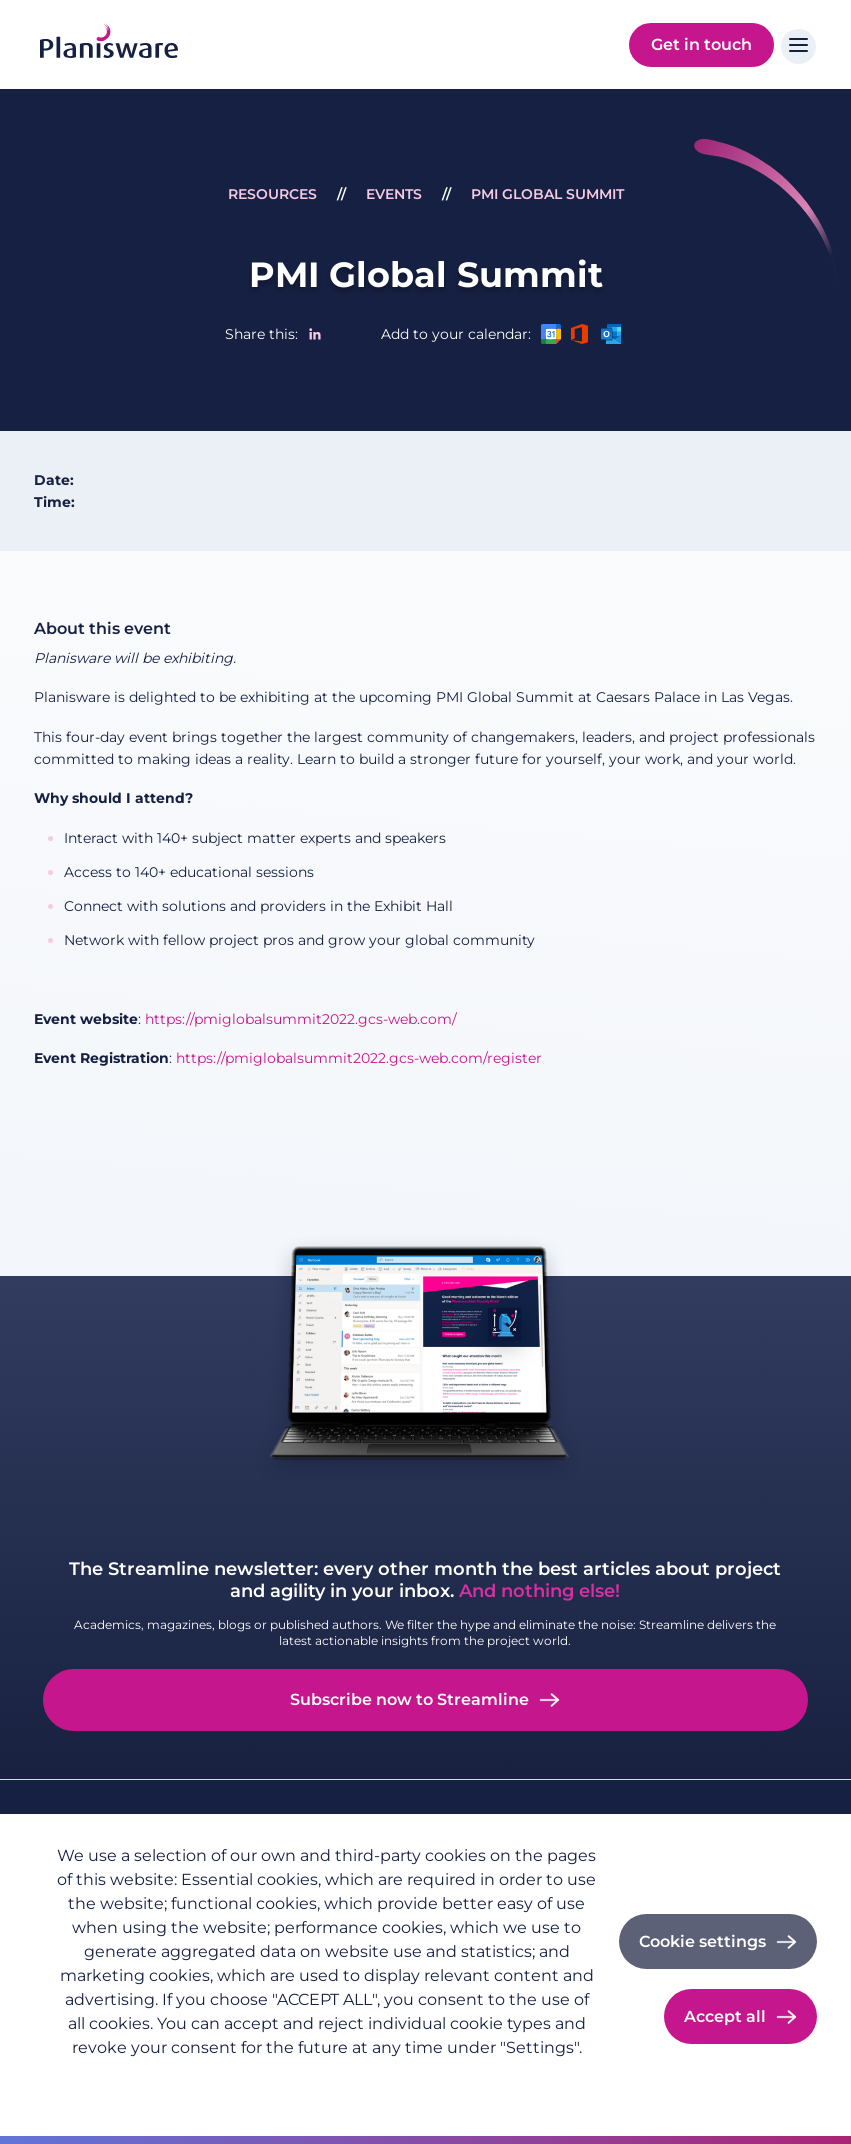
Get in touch (701, 44)
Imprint (198, 2080)
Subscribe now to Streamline (409, 1699)
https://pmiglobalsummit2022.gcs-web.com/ (301, 1019)
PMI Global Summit (547, 194)
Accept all (725, 2016)
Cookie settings (702, 1941)
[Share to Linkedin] (315, 334)
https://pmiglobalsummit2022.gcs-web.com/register (359, 1058)
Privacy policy (103, 2080)
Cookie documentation (326, 2080)
